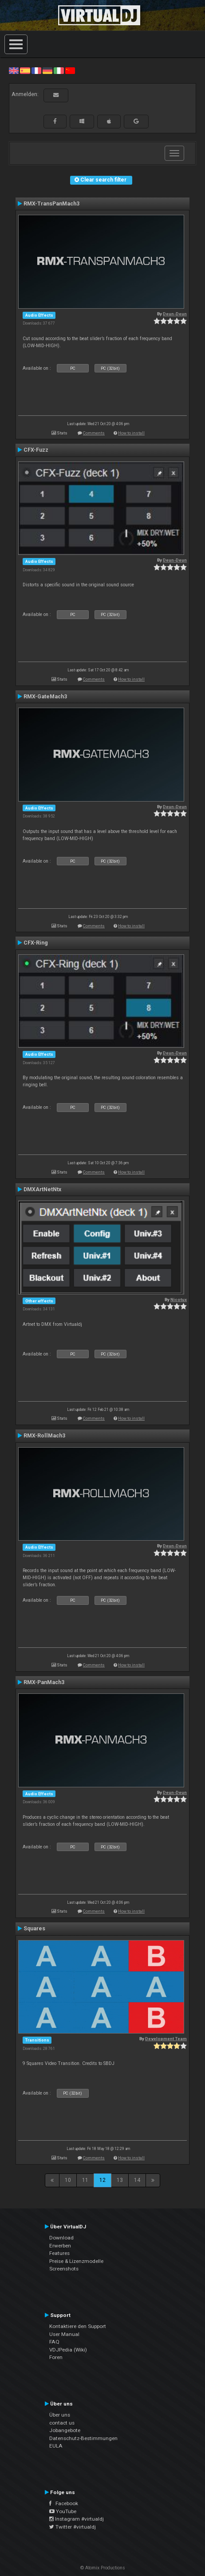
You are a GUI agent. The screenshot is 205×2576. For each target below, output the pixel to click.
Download (61, 2238)
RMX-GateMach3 (45, 696)
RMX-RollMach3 (44, 1436)
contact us (62, 2423)
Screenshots (64, 2269)
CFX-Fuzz (36, 450)
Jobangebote (64, 2430)
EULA (56, 2446)
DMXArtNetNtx (42, 1189)
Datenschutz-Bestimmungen (83, 2438)
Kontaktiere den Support (77, 2326)
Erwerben (60, 2246)
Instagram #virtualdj (76, 2519)
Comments (94, 432)
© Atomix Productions (102, 2568)
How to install (131, 432)
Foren (56, 2357)
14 (137, 2180)
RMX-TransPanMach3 (51, 204)
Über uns (59, 2415)
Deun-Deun (175, 313)
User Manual (64, 2334)
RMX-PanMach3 (44, 1682)
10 (68, 2180)
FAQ (54, 2342)
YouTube (62, 2511)
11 (85, 2180)
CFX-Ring (36, 943)
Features (59, 2253)
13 (120, 2180)
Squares (34, 1928)
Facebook (63, 2503)
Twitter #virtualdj (72, 2527)
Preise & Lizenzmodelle (76, 2261)
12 (102, 2180)
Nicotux (178, 1299)
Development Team (166, 2038)
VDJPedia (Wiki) (68, 2350)
